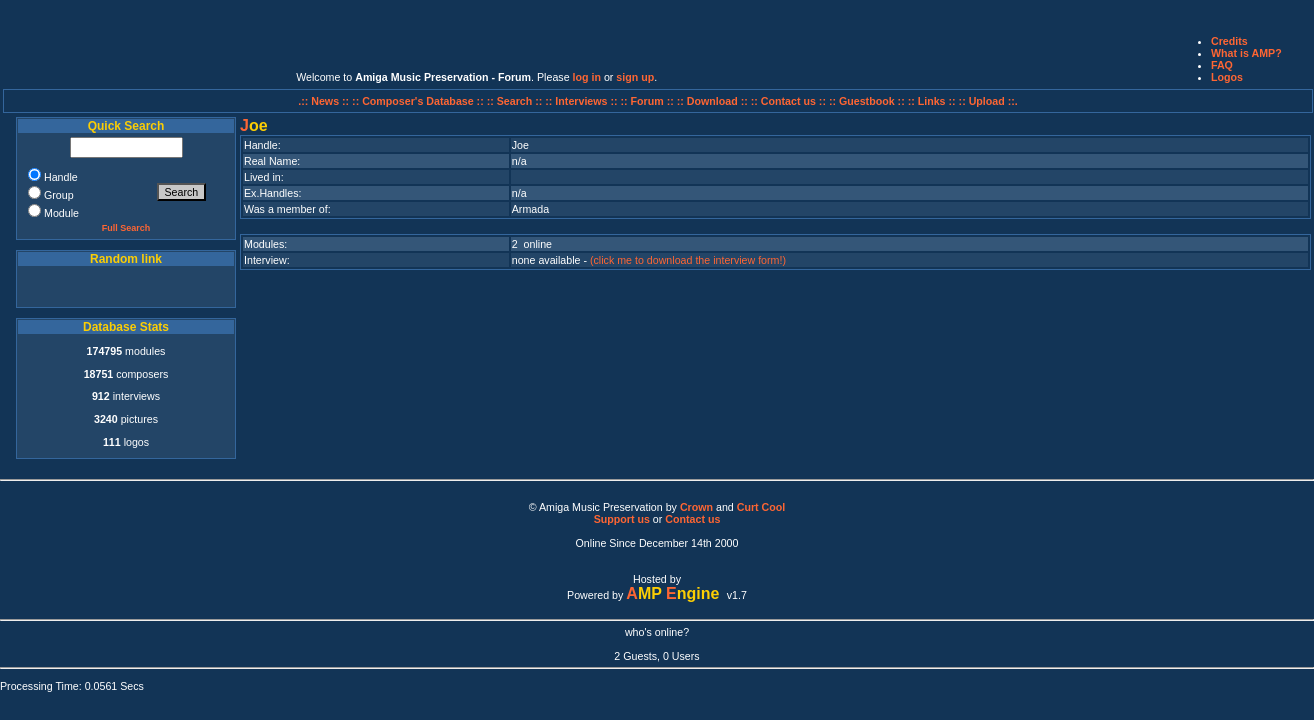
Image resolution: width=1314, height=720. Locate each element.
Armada (530, 209)
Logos (1227, 77)
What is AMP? (1246, 53)
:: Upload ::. (988, 101)
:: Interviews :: (582, 101)
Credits (1229, 41)
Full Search (126, 228)
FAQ (1222, 65)
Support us (622, 519)
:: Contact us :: (788, 101)
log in (587, 77)
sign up (635, 77)
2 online (532, 244)
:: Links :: (932, 101)
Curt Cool (761, 507)
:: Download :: (714, 101)
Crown (696, 507)
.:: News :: (325, 101)
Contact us (692, 519)
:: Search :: (516, 101)
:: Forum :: (649, 101)
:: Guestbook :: (867, 101)
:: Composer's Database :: (419, 101)
